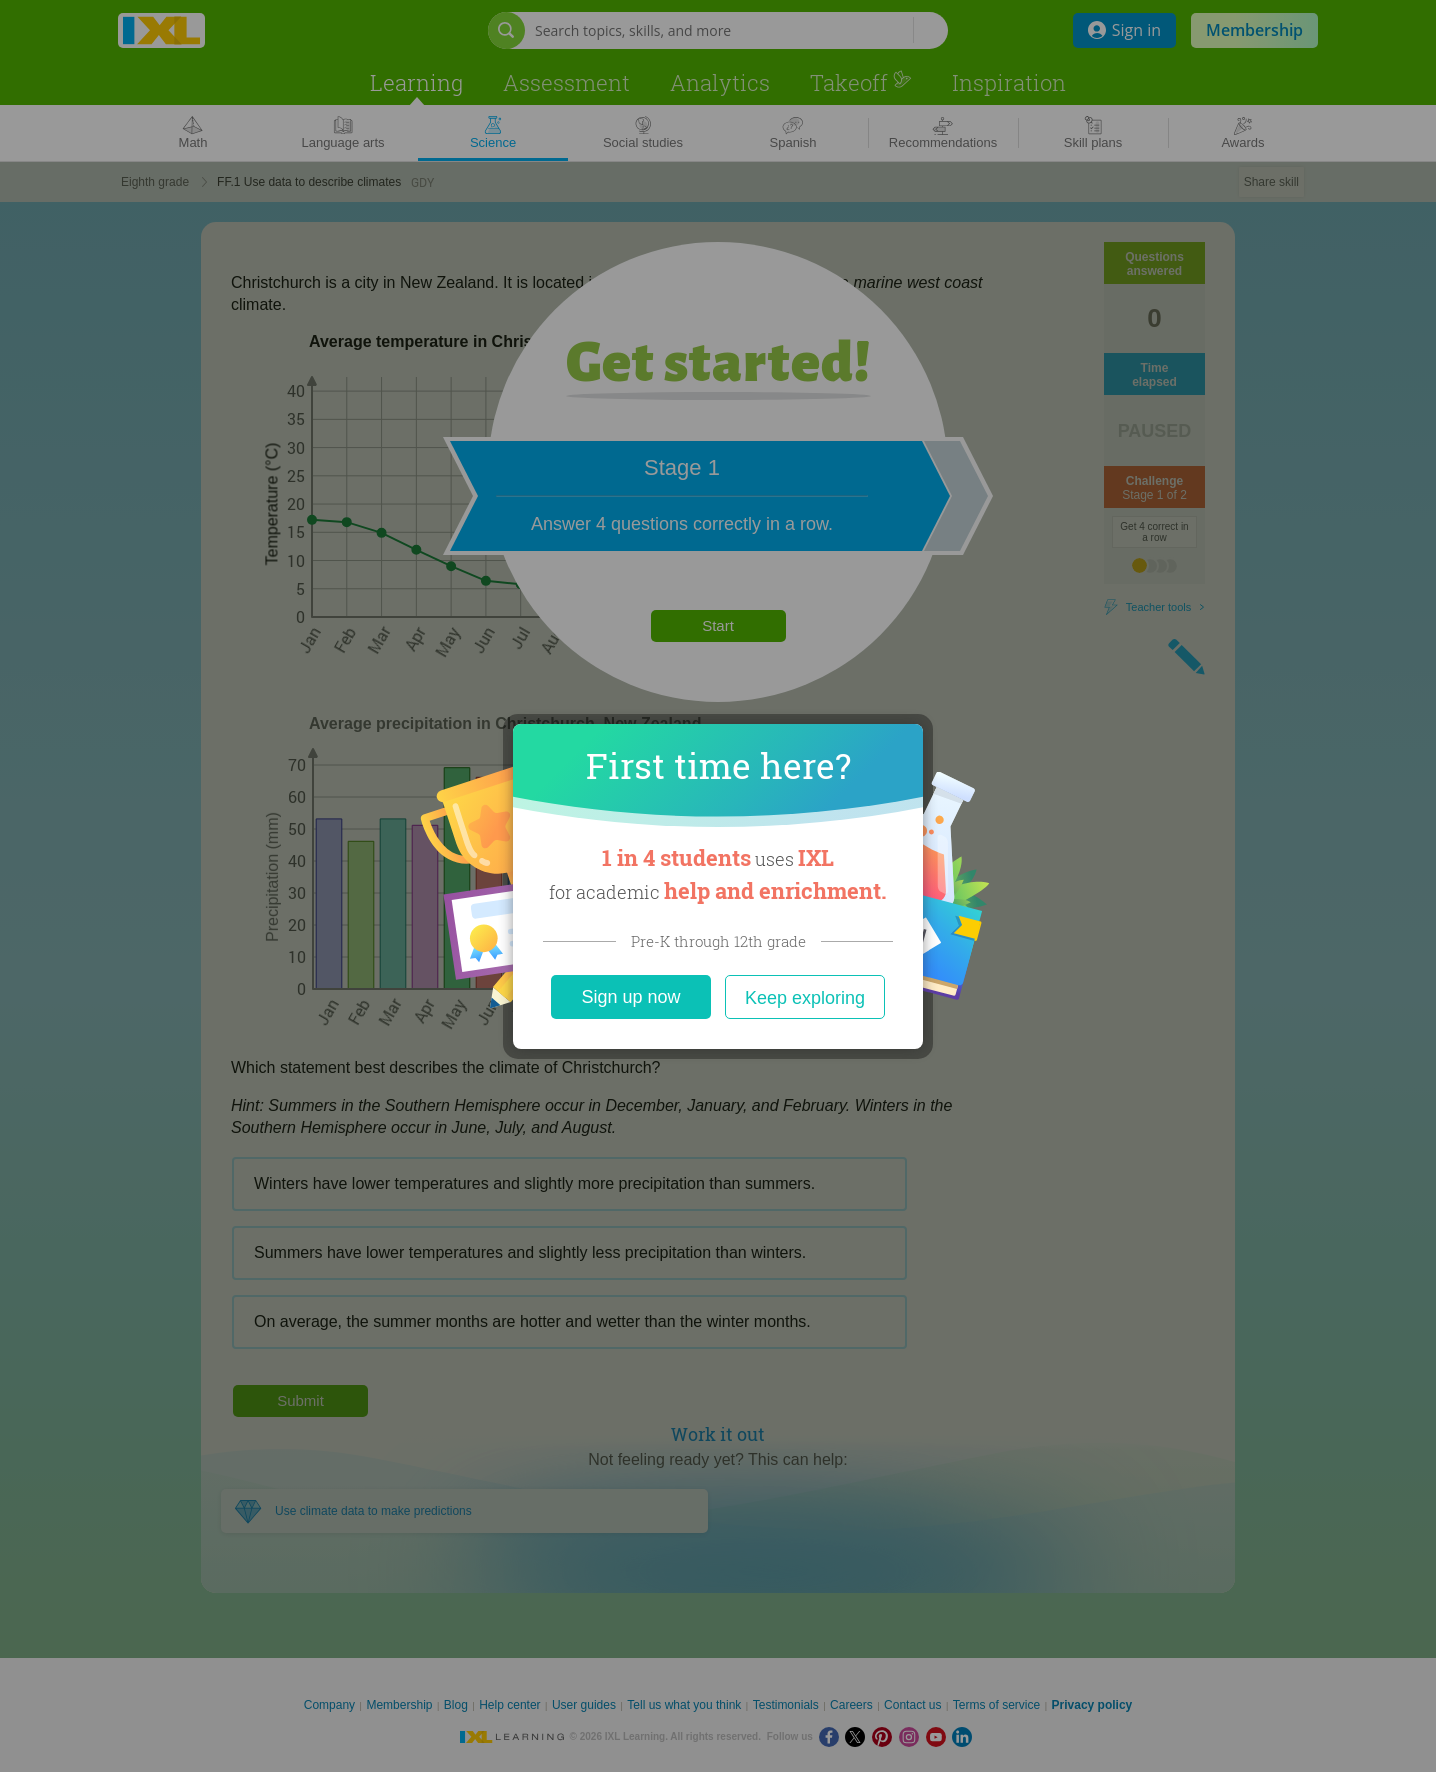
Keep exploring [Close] (805, 998)
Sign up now (630, 997)
